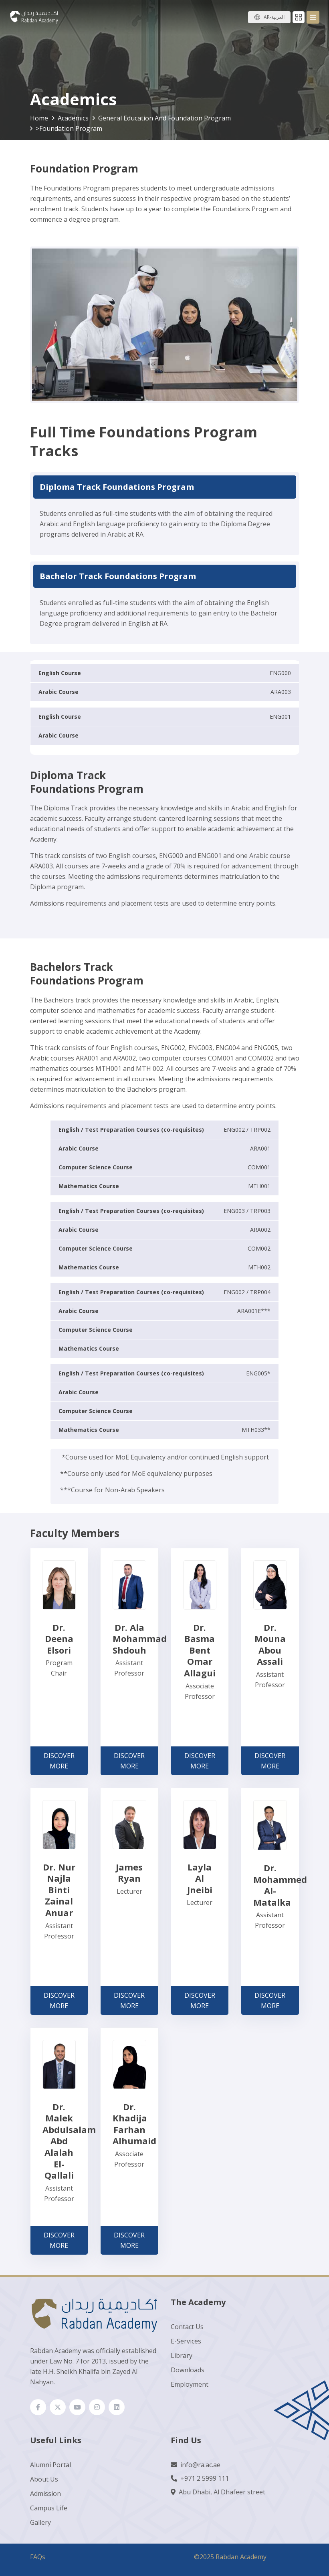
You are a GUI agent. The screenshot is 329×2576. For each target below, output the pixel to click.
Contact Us (187, 2326)
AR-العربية (274, 17)
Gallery (40, 2522)
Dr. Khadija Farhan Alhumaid (134, 2124)
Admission (45, 2493)
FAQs (37, 2556)
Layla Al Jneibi (199, 1878)
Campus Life (48, 2508)
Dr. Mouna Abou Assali (270, 1644)
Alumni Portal (50, 2464)
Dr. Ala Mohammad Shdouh (140, 1638)
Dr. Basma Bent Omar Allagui (200, 1650)
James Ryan (129, 1872)
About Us (44, 2479)
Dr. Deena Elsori (59, 1638)
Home (39, 118)
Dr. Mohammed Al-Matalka (280, 1885)
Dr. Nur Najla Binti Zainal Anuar (59, 1889)
